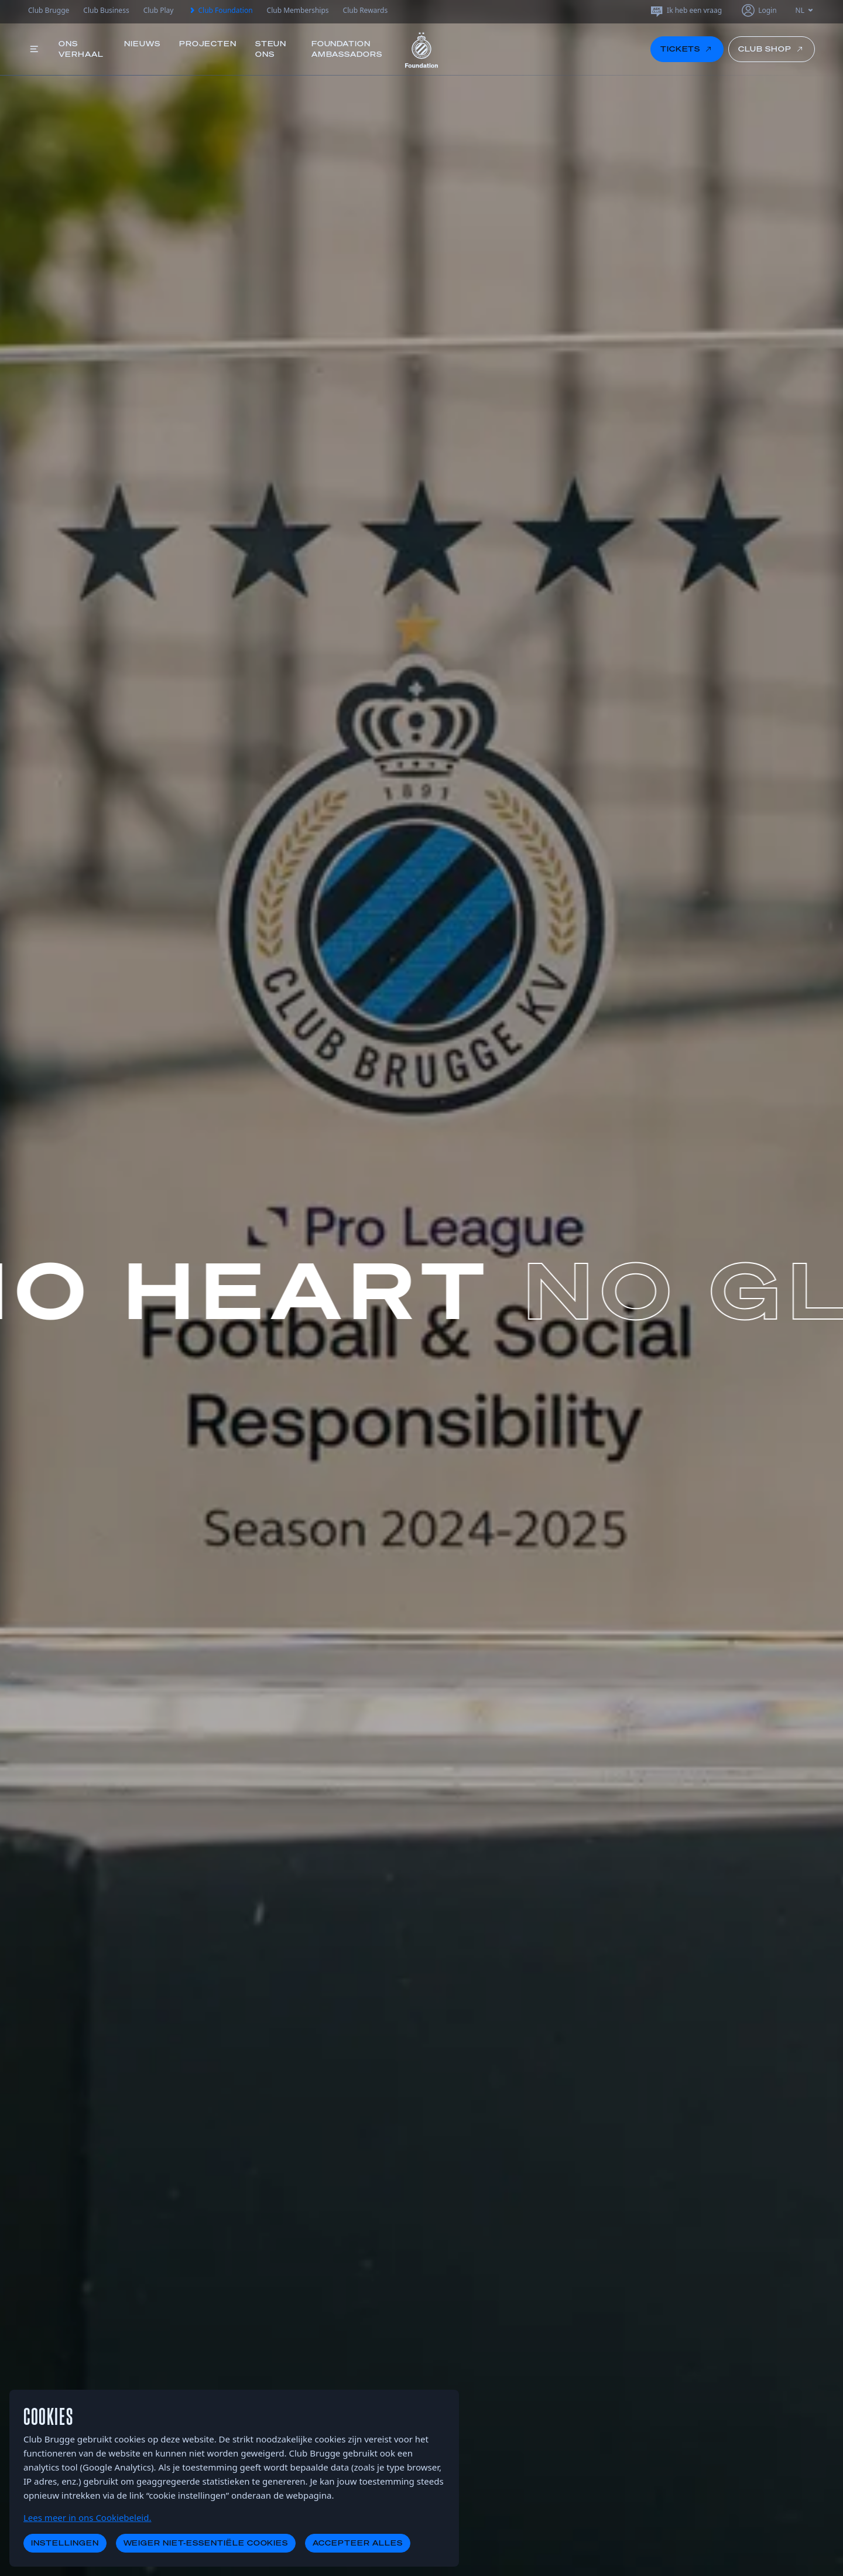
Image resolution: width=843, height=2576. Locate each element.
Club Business (106, 10)
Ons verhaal (81, 49)
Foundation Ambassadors (347, 49)
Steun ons (271, 49)
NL (805, 10)
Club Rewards (365, 10)
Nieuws (142, 43)
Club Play (158, 10)
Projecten (208, 43)
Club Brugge (48, 10)
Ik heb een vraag (685, 10)
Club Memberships (298, 10)
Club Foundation (219, 10)
